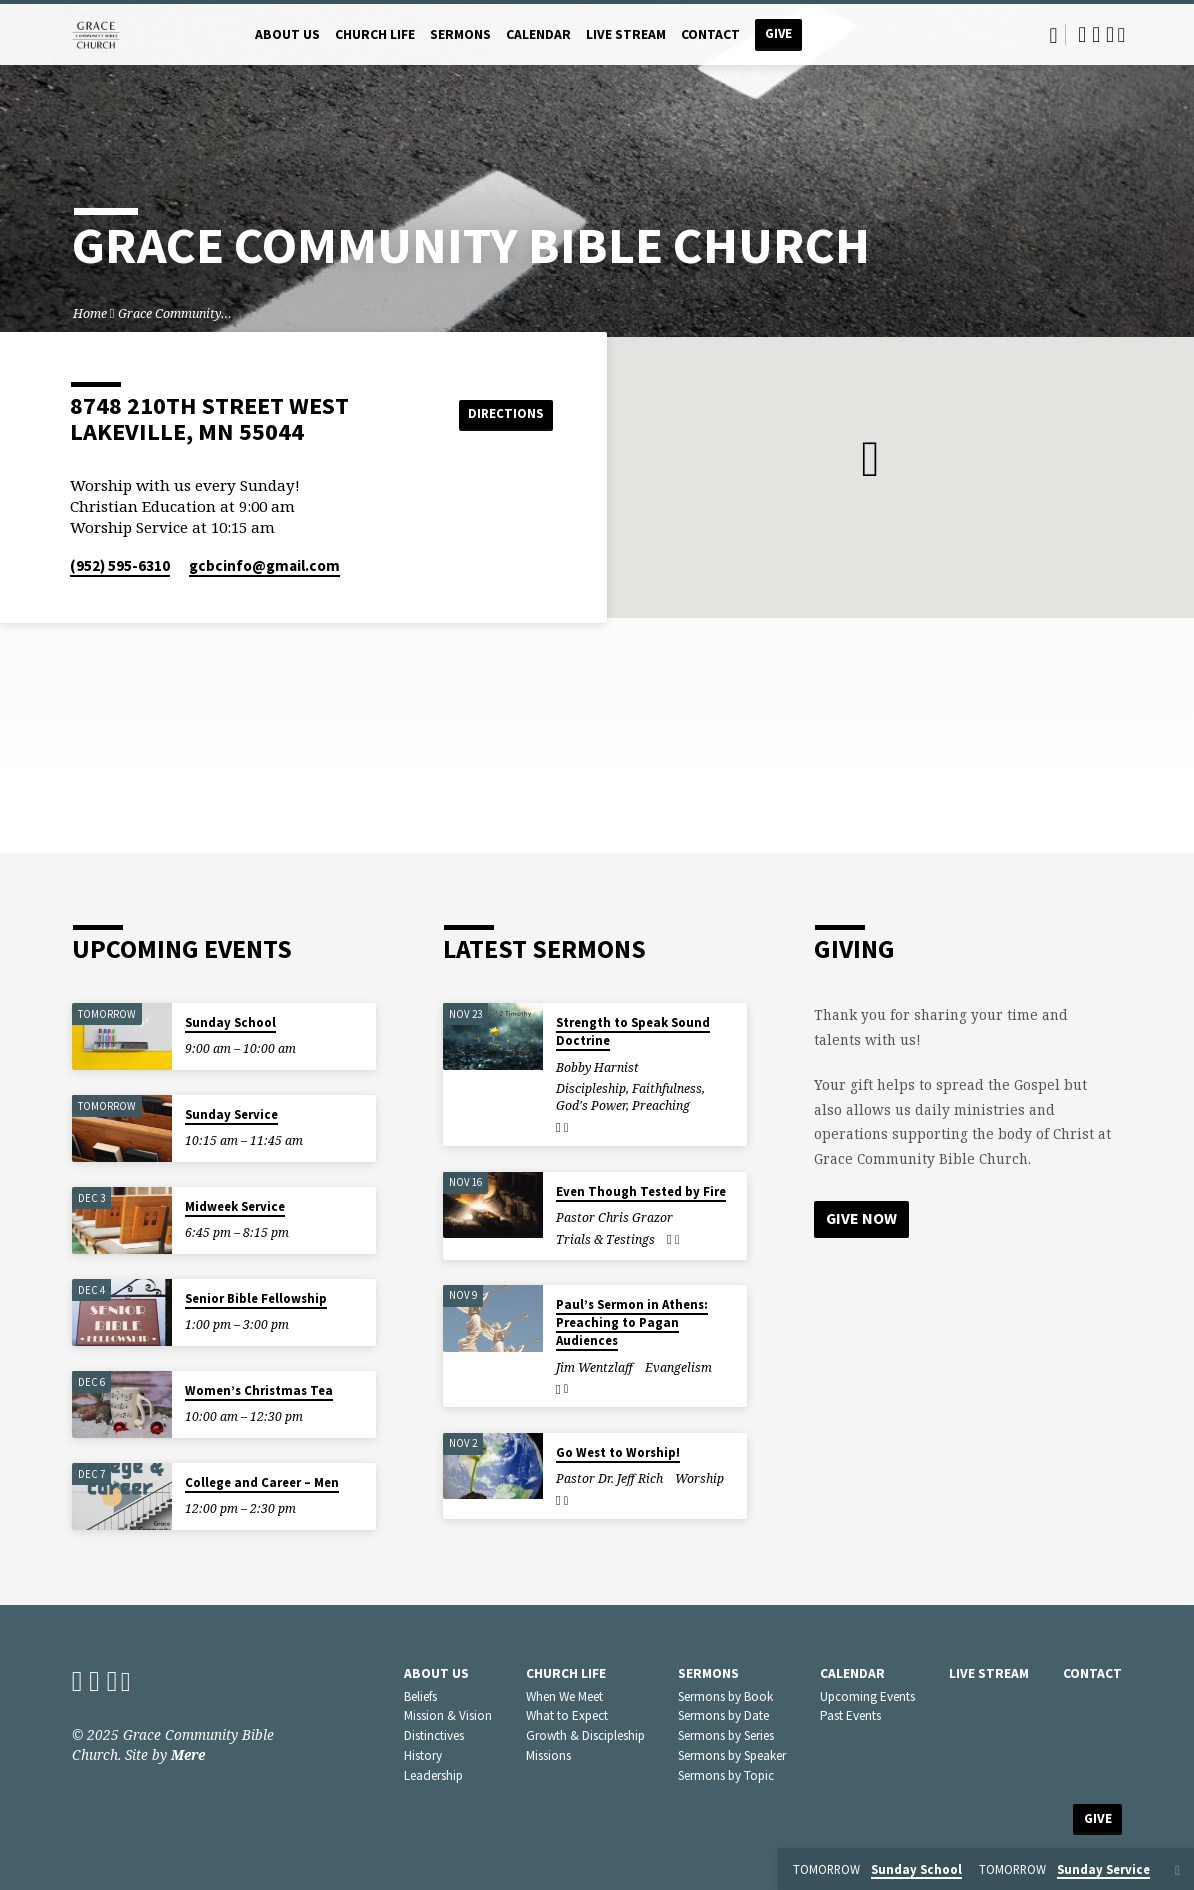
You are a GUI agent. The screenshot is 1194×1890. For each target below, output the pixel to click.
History (423, 1755)
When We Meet (564, 1696)
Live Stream (626, 34)
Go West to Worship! (618, 1452)
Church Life (375, 34)
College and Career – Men (262, 1482)
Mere (188, 1754)
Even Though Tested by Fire (641, 1191)
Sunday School (230, 1022)
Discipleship (591, 1088)
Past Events (850, 1715)
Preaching (661, 1105)
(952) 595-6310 (120, 565)
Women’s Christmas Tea (259, 1390)
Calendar (538, 34)
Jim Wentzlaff (594, 1367)
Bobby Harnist (597, 1067)
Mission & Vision (448, 1715)
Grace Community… (175, 313)
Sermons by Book (725, 1696)
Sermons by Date (723, 1715)
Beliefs (420, 1696)
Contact (710, 34)
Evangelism (678, 1367)
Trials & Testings (605, 1239)
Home (90, 313)
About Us (287, 34)
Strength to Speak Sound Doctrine (633, 1031)
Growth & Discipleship (585, 1735)
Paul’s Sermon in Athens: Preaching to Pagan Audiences (632, 1322)
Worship (699, 1478)
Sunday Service (231, 1114)
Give (778, 33)
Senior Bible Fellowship (256, 1298)
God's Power (591, 1105)
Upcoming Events (867, 1696)
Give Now (862, 1219)
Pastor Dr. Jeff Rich (609, 1478)
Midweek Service (235, 1206)
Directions (503, 414)
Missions (548, 1755)
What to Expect (567, 1715)
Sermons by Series (726, 1735)
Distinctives (434, 1735)
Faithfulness (667, 1088)
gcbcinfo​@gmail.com (264, 565)
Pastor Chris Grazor (614, 1217)
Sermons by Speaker (732, 1755)
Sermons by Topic (726, 1775)
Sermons (460, 34)
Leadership (433, 1775)
